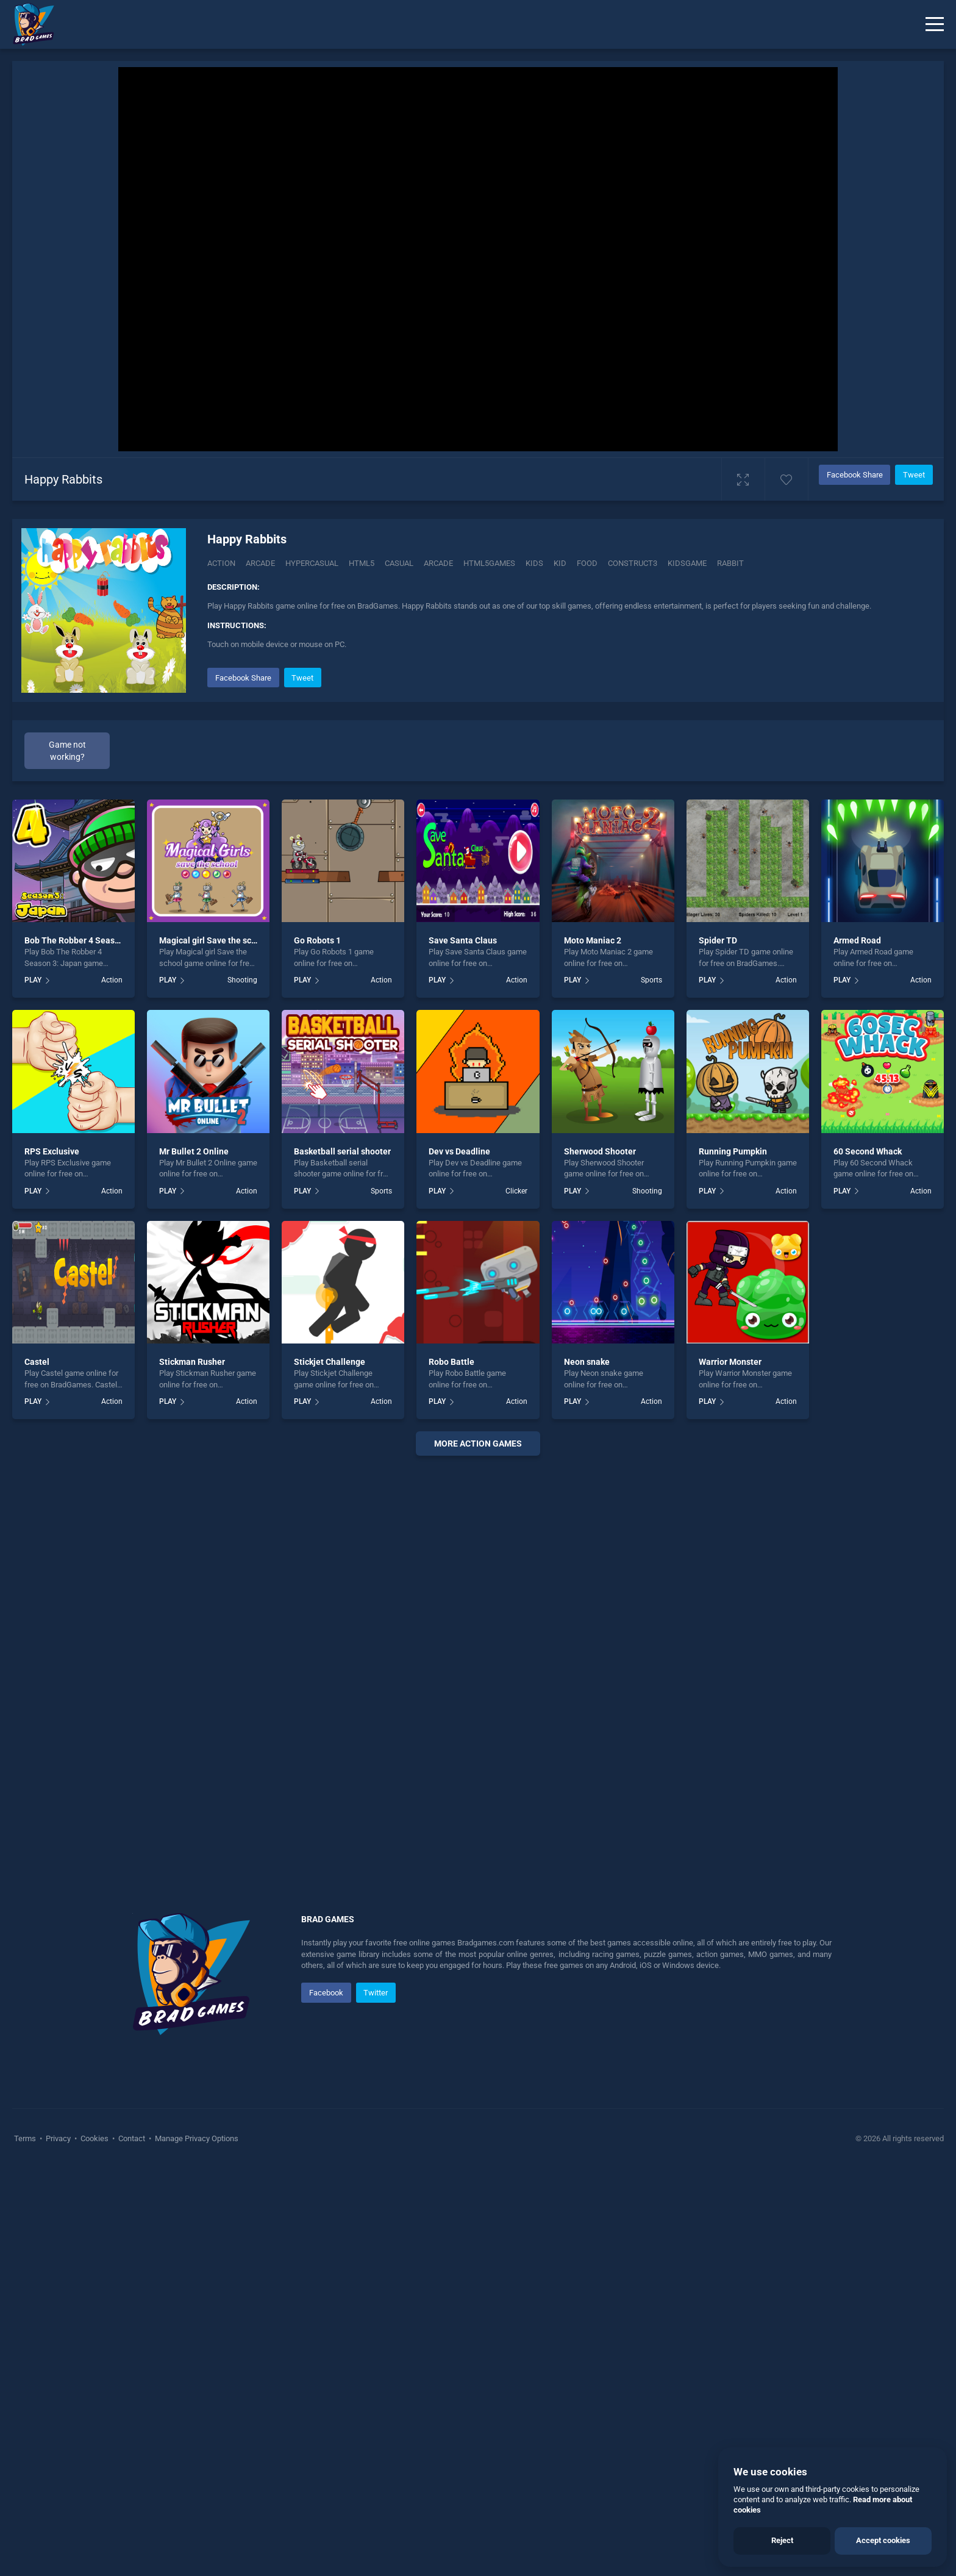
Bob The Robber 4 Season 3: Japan (92, 940)
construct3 (632, 563)
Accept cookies (883, 2540)
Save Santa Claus (463, 940)
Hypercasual (311, 563)
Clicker (516, 1191)
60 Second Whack (867, 1151)
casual (399, 563)
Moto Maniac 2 (592, 940)
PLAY (32, 980)
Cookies (94, 2138)
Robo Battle (451, 1362)
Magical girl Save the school (213, 940)
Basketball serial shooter (342, 1151)
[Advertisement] (478, 1651)
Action (221, 563)
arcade (438, 563)
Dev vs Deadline (459, 1151)
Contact (131, 2138)
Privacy (58, 2138)
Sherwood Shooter (600, 1151)
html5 (361, 563)
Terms (26, 2138)
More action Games (478, 1443)
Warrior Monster (730, 1362)
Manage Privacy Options (195, 2138)
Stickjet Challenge (329, 1362)
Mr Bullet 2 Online (194, 1151)
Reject (782, 2540)
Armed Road (857, 940)
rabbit (730, 563)
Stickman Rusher (192, 1362)
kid (560, 563)
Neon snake (587, 1362)
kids (534, 563)
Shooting (242, 980)
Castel (36, 1362)
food (587, 563)
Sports (651, 980)
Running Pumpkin (733, 1151)
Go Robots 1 (317, 940)
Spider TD (718, 940)
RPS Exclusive (51, 1151)
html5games (489, 563)
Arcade (260, 563)
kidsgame (687, 563)
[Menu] (935, 24)
